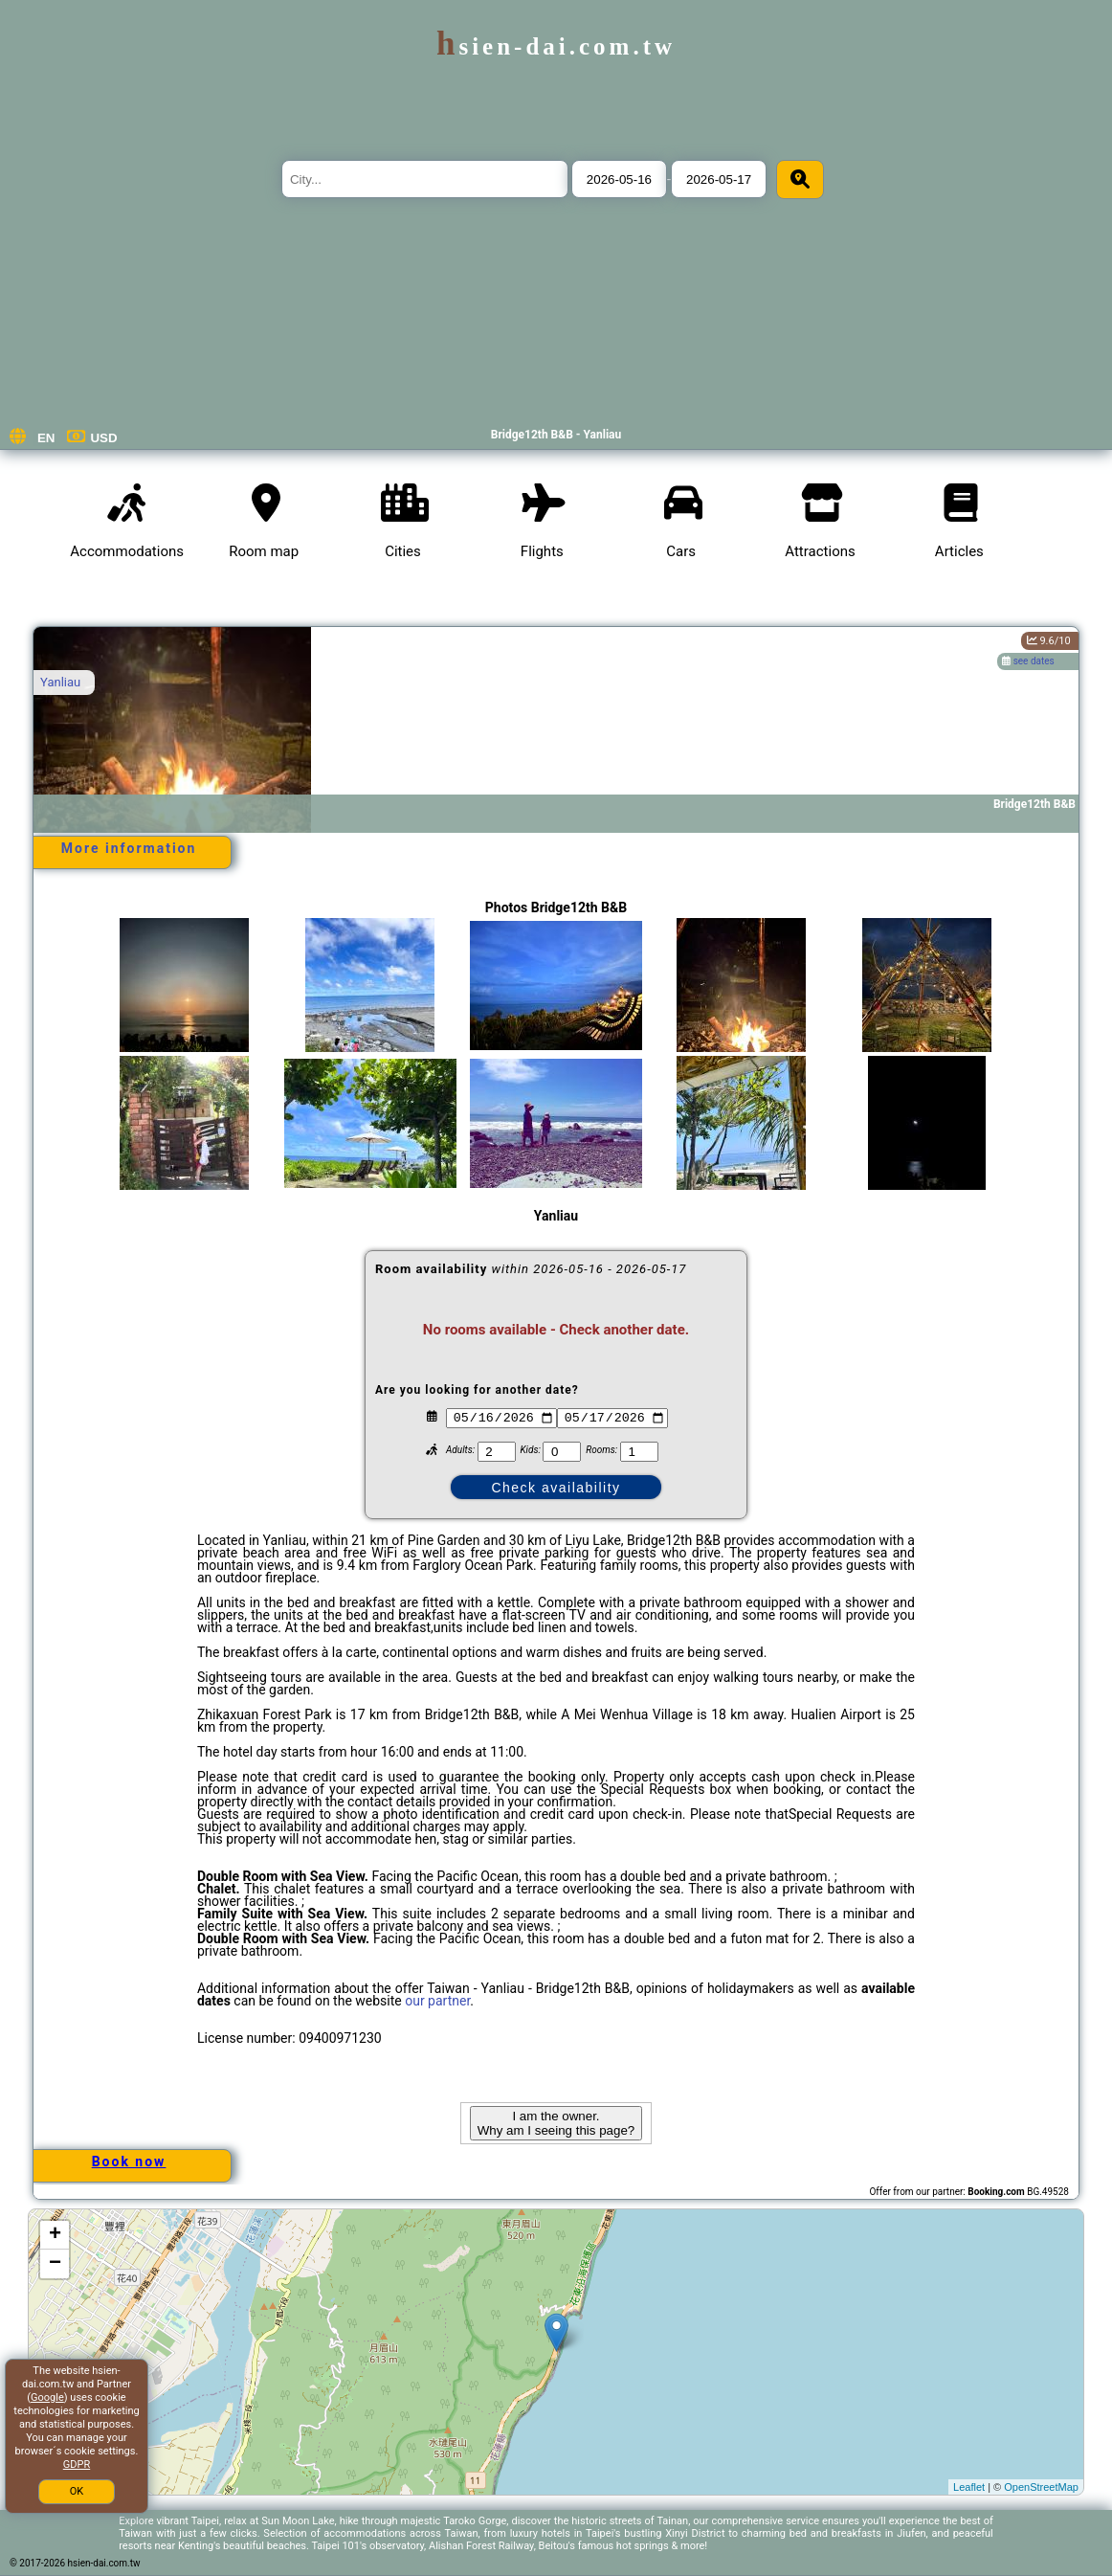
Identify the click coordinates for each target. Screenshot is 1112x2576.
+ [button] (55, 2235)
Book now (129, 2161)
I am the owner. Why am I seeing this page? (556, 2123)
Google (47, 2397)
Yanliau (60, 682)
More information (129, 848)
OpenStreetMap (1041, 2487)
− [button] (55, 2264)
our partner (437, 2000)
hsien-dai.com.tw (556, 46)
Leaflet (969, 2487)
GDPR (76, 2464)
